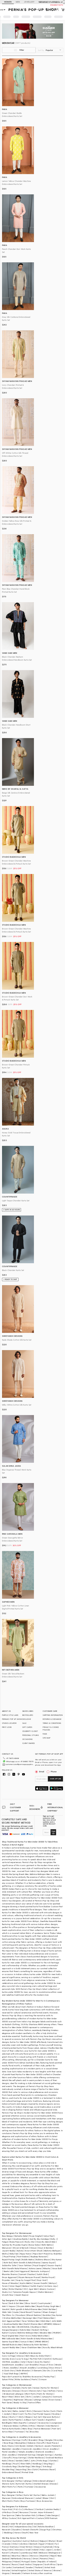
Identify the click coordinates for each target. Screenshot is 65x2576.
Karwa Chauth (21, 2532)
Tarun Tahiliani (25, 2265)
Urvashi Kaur (8, 2295)
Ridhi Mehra (47, 2245)
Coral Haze (57, 2370)
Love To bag (22, 2359)
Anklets (30, 2446)
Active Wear (7, 2432)
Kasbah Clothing (39, 2330)
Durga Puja (45, 2529)
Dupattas (8, 2400)
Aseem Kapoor (22, 2295)
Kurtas (46, 2411)
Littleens (41, 2515)
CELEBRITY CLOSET (30, 1731)
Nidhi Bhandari (23, 2370)
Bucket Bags (24, 2466)
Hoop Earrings (19, 2457)
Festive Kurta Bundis (11, 2429)
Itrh (25, 2289)
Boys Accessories (44, 2501)
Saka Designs (52, 2515)
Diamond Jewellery (44, 2452)
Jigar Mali (33, 2289)
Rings (41, 2440)
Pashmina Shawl (47, 2469)
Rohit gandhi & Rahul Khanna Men (26, 2309)
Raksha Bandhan (46, 2526)
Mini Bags (36, 2466)
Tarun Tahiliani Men (30, 2321)
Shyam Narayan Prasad (29, 2277)
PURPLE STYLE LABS (10, 1715)
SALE (24, 1723)
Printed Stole (27, 2472)
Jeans (4, 2420)
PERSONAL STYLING (30, 1735)
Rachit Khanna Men (33, 2324)
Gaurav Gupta (54, 2265)
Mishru (5, 2254)
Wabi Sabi (7, 2312)
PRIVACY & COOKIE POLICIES (51, 1728)
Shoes (11, 2460)
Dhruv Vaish (30, 2303)
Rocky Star (30, 2242)
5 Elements (37, 2370)
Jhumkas (58, 2455)
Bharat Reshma (34, 2315)
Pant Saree (7, 2402)
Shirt (52, 2498)
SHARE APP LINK (55, 1779)
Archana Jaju (51, 2286)
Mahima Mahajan (52, 2251)
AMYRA (23, 2373)
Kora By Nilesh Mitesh (52, 2347)
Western (41, 2426)
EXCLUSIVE (26, 1719)
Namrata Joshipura (40, 2271)
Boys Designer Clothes (12, 2495)
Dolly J (54, 2239)
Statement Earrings (26, 2455)
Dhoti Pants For (9, 2487)
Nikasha (46, 2268)
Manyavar (6, 2248)
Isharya (20, 2356)
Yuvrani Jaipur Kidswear (41, 2512)
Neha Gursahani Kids (26, 2515)
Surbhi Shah (42, 2274)
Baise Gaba (34, 2245)
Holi (11, 2526)
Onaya (33, 2248)
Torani (5, 2286)
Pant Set (56, 2429)
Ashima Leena (35, 2268)
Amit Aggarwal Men (11, 2321)
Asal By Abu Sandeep (39, 2239)
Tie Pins (28, 2414)
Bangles (49, 2440)
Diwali (5, 2526)
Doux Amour (55, 2368)
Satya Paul (48, 2236)
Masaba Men (46, 2333)
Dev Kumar (57, 2315)
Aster (23, 2362)
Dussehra (16, 2529)
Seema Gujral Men (10, 2341)
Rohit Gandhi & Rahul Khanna (27, 2262)
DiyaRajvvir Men (38, 2327)
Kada (4, 2460)
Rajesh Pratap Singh (11, 2259)
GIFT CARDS (27, 1727)
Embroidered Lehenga (43, 2481)
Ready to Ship (20, 2402)
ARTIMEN (47, 2324)
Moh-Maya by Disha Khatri (38, 2356)
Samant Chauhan (27, 2274)
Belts (27, 2460)
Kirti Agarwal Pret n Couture (31, 2518)
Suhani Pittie (7, 2379)
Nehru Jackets (48, 2495)
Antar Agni (7, 2239)
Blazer (46, 2498)
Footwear (19, 2432)
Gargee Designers (10, 2330)
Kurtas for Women (49, 2388)
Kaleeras (31, 2443)
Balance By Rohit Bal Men (35, 2344)
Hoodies (56, 2414)
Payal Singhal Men (10, 2336)
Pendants (56, 2446)
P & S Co (18, 2509)
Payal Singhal (39, 2265)
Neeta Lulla (9, 2271)
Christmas (57, 2529)
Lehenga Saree (40, 2400)
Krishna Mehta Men (12, 2318)
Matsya (52, 2283)
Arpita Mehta (26, 2283)
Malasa (25, 2286)
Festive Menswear (42, 2429)
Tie (27, 2432)
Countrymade (44, 2303)
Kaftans (52, 2391)
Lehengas (6, 2388)
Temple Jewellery (26, 2452)
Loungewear (56, 2423)
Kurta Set (20, 2484)
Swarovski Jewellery (31, 2449)
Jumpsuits (46, 2397)
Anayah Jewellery (28, 2368)
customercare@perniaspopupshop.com (20, 1764)
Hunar (30, 2362)
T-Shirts (20, 2417)
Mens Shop (27, 2429)
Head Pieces (52, 2443)
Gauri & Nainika (45, 2248)
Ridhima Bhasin (43, 2259)
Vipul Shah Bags (11, 2373)
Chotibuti (39, 2509)
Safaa (4, 2289)
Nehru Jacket (19, 2411)
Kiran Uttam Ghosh (33, 2251)
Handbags (6, 2464)
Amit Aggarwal (22, 2271)
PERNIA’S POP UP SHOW (12, 1719)
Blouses (28, 2400)
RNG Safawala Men (10, 2338)
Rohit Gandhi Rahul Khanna (14, 2268)
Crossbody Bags (9, 2466)
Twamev (37, 2312)
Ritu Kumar (57, 2259)
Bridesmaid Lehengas (14, 2394)
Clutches (53, 2460)
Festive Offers (34, 2402)
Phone (53, 1771)
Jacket (38, 2498)
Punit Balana (23, 2256)
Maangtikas (20, 2443)
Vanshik (5, 2309)
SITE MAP (46, 1738)
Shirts (29, 2411)
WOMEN (8, 2)
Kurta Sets (27, 2388)
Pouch (16, 2464)
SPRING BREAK (41, 2341)
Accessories (43, 2423)
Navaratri (6, 2529)
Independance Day (23, 2526)
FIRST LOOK (7, 1727)
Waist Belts (25, 2464)
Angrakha (50, 2420)
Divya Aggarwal (9, 2277)
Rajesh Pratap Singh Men (48, 2306)
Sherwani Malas (11, 2426)
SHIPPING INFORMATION (53, 1715)
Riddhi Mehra (28, 2259)
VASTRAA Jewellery (10, 2362)
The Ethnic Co (8, 2315)
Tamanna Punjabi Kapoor (24, 2292)
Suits (53, 2411)
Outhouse (57, 2359)
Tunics (60, 2391)
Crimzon (43, 2379)
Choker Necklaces (36, 2457)
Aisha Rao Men (8, 2327)
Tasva (4, 2303)
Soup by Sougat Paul (25, 2280)
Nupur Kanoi (25, 2254)
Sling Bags (48, 2464)
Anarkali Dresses (40, 2484)
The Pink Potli (36, 2359)
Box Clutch (33, 2469)
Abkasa (56, 2324)
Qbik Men (45, 2321)
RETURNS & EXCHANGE (52, 1719)
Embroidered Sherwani (22, 2498)
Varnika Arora (8, 2359)
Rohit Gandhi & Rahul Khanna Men (36, 2338)
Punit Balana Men (46, 2318)
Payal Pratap (10, 2256)
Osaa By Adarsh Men (45, 2242)
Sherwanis (7, 2391)
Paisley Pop (49, 2376)
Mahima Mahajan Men (28, 2333)
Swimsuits (57, 2397)
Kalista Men (25, 2330)
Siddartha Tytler (9, 2265)
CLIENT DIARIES (28, 1743)
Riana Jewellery (11, 2368)
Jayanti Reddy (8, 2251)
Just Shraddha (31, 2365)
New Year (34, 2532)
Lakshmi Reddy (52, 2509)
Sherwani (37, 2411)
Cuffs (24, 2440)
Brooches (34, 2432)
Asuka (16, 2312)
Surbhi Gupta (37, 2286)
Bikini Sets (19, 2397)
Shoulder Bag (8, 2469)
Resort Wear (7, 2397)
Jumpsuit (32, 2423)
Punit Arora (25, 2336)
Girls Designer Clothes (12, 2481)
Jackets (36, 2397)
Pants (59, 2411)
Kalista (20, 2251)
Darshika (47, 2315)
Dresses (16, 2391)
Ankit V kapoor (9, 2306)
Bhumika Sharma (10, 2274)
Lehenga (28, 2481)
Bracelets (33, 2440)
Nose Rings (9, 2443)
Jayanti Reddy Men (11, 2347)
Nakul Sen (14, 2254)
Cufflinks (24, 2426)
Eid (35, 2526)
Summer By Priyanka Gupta (14, 2245)
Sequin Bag (21, 2469)
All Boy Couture (9, 2518)
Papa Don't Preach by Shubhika (47, 2254)
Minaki (58, 2365)
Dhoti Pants (30, 2394)
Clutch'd (47, 2359)
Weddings (8, 2532)
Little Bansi (28, 2509)
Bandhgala (7, 2423)
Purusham (20, 2315)
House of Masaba (10, 2283)
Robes (5, 2417)
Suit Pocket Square (41, 2414)
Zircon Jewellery (50, 2449)
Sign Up (53, 1832)
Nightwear (19, 2400)
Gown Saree (54, 2400)
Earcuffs (41, 2443)
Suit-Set (37, 2417)
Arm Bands (20, 2446)
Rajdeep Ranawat (39, 2256)
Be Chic (47, 2370)
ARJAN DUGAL (23, 2327)
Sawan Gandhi (40, 2283)
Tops (44, 2391)
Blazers (29, 2417)
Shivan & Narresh (20, 2248)
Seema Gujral (48, 2262)
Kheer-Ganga (49, 2312)
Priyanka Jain (8, 2280)
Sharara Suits (8, 2484)
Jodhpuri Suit (29, 2420)
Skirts (28, 2397)
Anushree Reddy (20, 2239)
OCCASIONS (27, 1739)
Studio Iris (6, 2292)
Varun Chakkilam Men (31, 2347)
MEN (18, 2)
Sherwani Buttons (51, 2417)
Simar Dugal (14, 2286)
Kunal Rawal (26, 2312)
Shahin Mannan (45, 2292)
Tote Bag (47, 2466)
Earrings (16, 2440)
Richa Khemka (15, 2289)
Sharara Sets (35, 2391)
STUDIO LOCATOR (9, 1723)
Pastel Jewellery (9, 2452)
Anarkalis (16, 2388)
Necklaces (6, 2440)
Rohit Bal (8, 2262)
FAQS (45, 1734)
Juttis (33, 2460)
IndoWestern (52, 2426)
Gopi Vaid (42, 2280)
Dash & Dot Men (16, 2303)
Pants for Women (45, 2394)
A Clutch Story (8, 2370)
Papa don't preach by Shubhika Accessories (22, 2376)
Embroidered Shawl (11, 2472)
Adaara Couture (46, 2289)
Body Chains (8, 2446)
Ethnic (32, 2426)
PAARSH (56, 2333)
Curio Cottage (8, 2356)
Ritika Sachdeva (22, 2379)
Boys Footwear (28, 2501)
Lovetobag (43, 2368)
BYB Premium (51, 2518)
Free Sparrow (8, 2515)
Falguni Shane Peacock (12, 2242)
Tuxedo (40, 2420)
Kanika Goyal (48, 2277)
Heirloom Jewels (42, 2446)
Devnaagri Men (30, 2318)
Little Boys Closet (10, 2512)
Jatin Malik (57, 2321)
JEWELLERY (29, 2)
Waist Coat (17, 2414)
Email (40, 1771)
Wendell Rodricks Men (12, 2344)
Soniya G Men (26, 2341)
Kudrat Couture (9, 2333)
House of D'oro (47, 2365)
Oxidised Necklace (54, 2457)
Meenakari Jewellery (11, 2449)
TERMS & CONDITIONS (52, 1723)
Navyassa (23, 2512)
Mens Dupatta (20, 2423)
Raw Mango (7, 2236)
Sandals (19, 2460)
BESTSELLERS (27, 1715)
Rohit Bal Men (49, 2309)
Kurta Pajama (15, 2420)
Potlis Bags (42, 2460)
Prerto (34, 2379)
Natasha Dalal (21, 2236)
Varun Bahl (57, 2268)
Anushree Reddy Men (13, 2324)
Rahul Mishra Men (40, 2336)
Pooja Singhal (35, 2236)
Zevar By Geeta (42, 2362)
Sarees (36, 2388)
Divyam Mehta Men (26, 2306)
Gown (24, 2391)
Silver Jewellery (9, 2455)
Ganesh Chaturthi (31, 2529)
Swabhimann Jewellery (12, 2365)
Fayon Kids (7, 2509)
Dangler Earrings (44, 2455)
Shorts (12, 2417)
